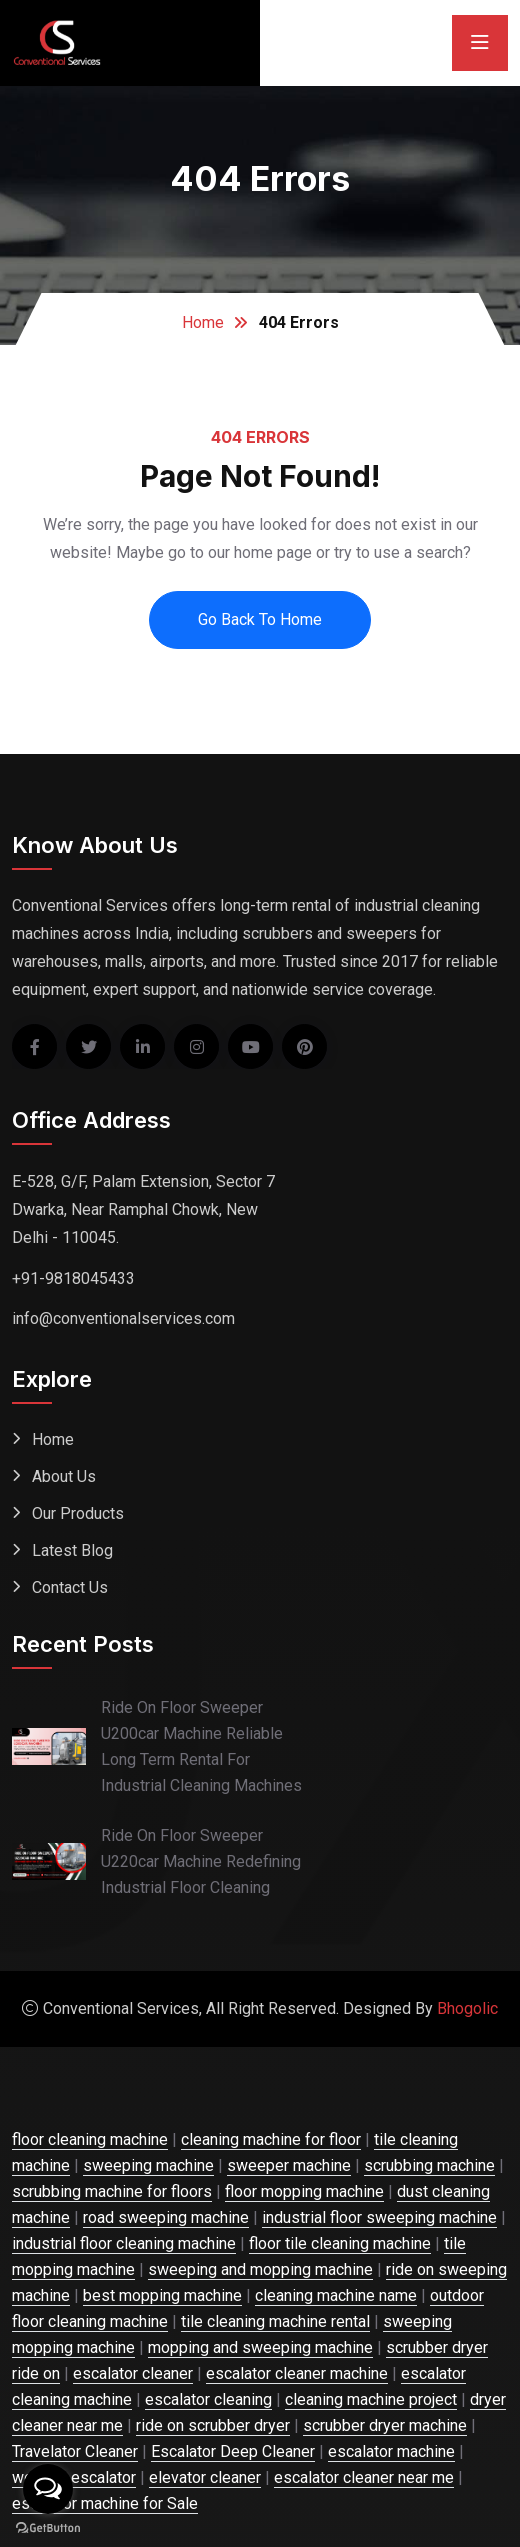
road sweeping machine (166, 2217)
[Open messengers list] (48, 2489)
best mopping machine (162, 2295)
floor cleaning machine (90, 2139)
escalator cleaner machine (297, 2373)
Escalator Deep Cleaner (233, 2451)
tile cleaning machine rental (275, 2321)
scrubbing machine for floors (112, 2191)
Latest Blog (72, 1550)
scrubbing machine (429, 2165)
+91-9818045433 (73, 1278)
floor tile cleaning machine (340, 2243)
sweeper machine (289, 2165)
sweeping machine (148, 2165)
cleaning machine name (336, 2295)
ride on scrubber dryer (213, 2425)
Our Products (78, 1513)
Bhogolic (467, 2008)
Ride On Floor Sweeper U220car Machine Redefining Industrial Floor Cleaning (201, 1861)
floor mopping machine (304, 2191)
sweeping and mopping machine (260, 2269)
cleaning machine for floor (271, 2139)
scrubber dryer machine (385, 2425)
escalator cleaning (208, 2399)
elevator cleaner (205, 2477)
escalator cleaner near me (364, 2477)
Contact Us (70, 1587)
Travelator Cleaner (75, 2451)
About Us (64, 1476)
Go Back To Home (260, 619)
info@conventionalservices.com (123, 1318)
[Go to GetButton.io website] (48, 2527)
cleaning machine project (371, 2399)
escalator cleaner (133, 2373)
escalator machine (391, 2451)
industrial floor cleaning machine (124, 2243)
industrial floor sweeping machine (379, 2217)
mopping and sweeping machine (260, 2347)
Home (203, 322)
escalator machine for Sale (105, 2503)
